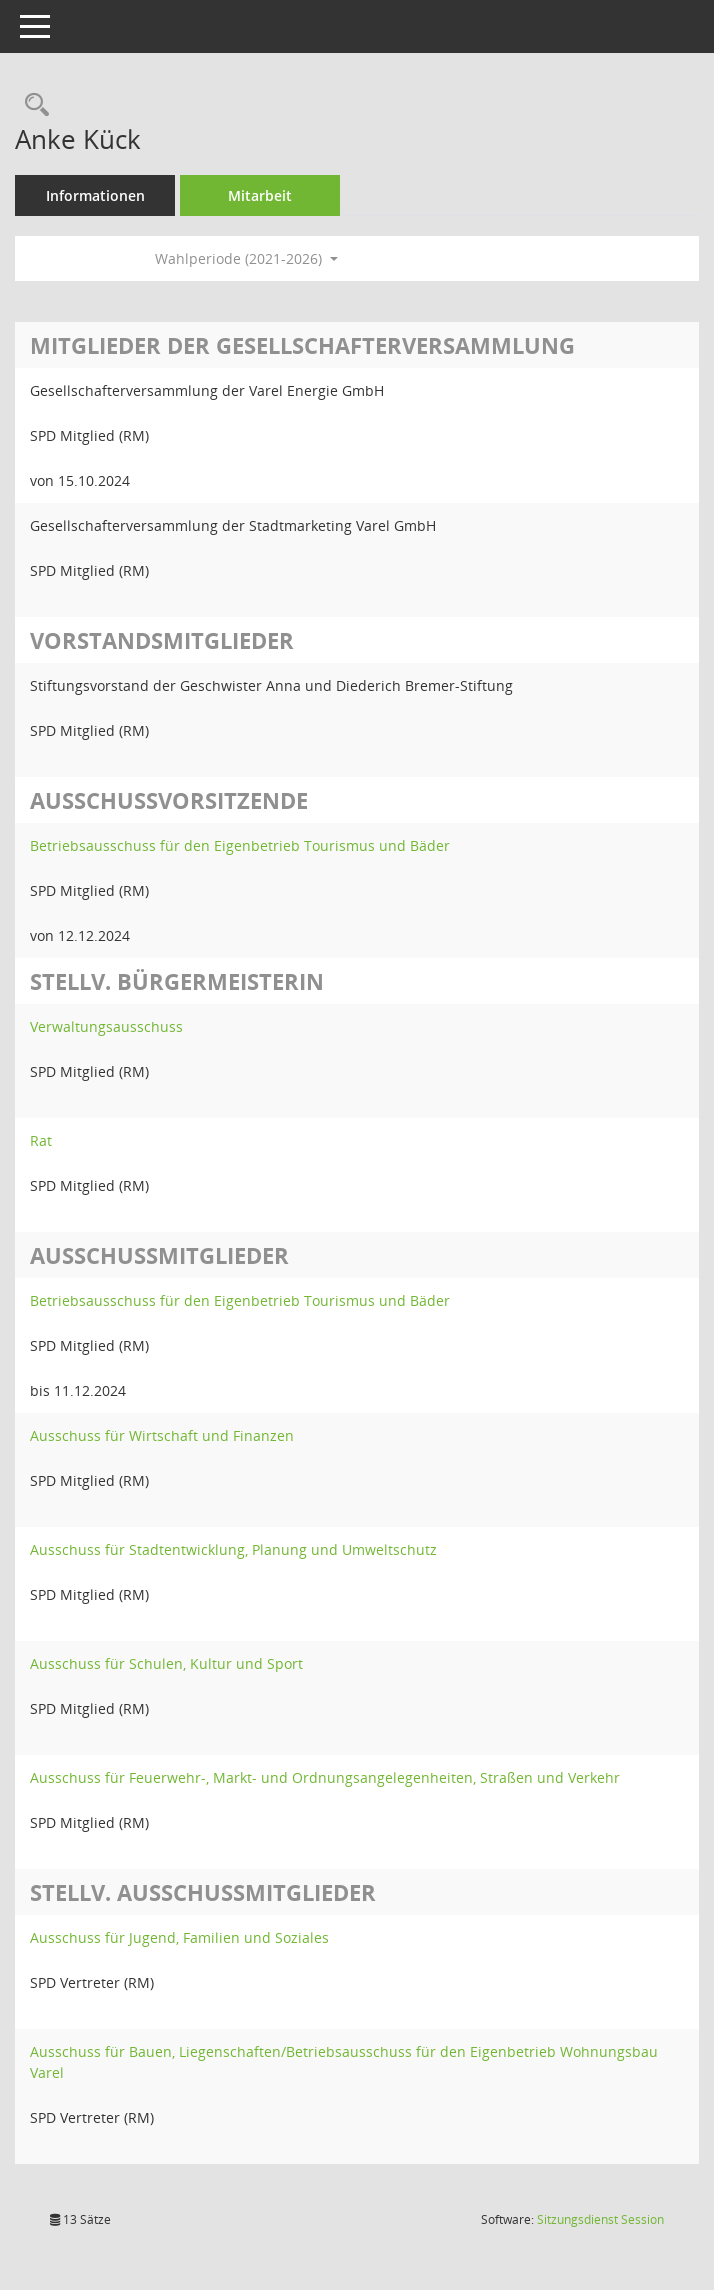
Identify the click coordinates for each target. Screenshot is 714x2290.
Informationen (95, 195)
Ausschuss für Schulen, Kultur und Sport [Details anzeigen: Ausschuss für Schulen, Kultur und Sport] (166, 1663)
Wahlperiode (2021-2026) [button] (246, 258)
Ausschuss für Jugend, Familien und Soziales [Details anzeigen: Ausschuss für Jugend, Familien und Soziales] (179, 1937)
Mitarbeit (260, 195)
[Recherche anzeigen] (32, 105)
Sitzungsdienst (600, 2219)
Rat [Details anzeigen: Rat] (41, 1140)
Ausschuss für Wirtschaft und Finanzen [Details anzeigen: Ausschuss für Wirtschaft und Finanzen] (162, 1435)
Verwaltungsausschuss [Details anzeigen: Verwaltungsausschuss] (106, 1026)
